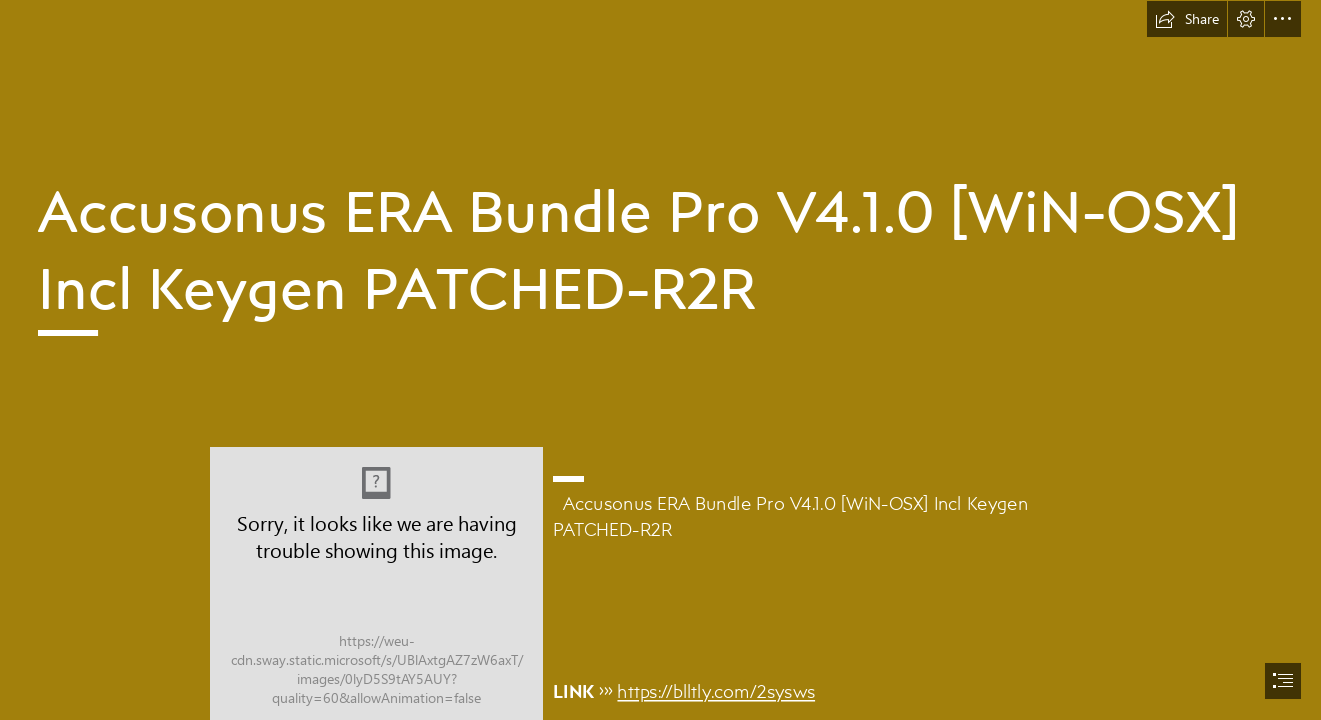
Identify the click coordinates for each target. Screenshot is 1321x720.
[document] (660, 360)
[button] (1187, 19)
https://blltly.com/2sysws (717, 690)
